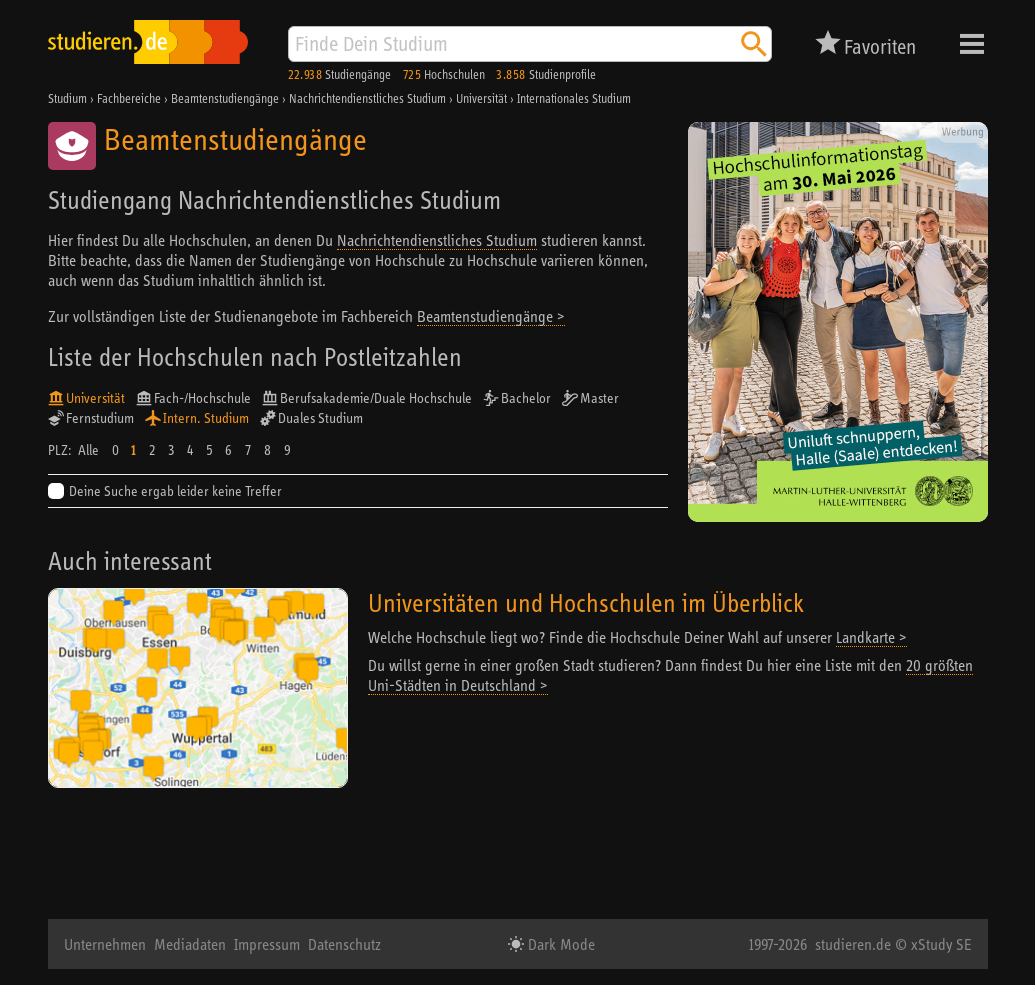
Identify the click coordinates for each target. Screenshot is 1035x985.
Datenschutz (344, 944)
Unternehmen (105, 944)
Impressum (267, 944)
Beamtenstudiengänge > (491, 316)
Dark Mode (559, 944)
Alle (88, 450)
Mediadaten (190, 944)
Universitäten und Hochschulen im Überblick (586, 602)
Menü (972, 44)
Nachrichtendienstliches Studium (437, 240)
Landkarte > (871, 637)
